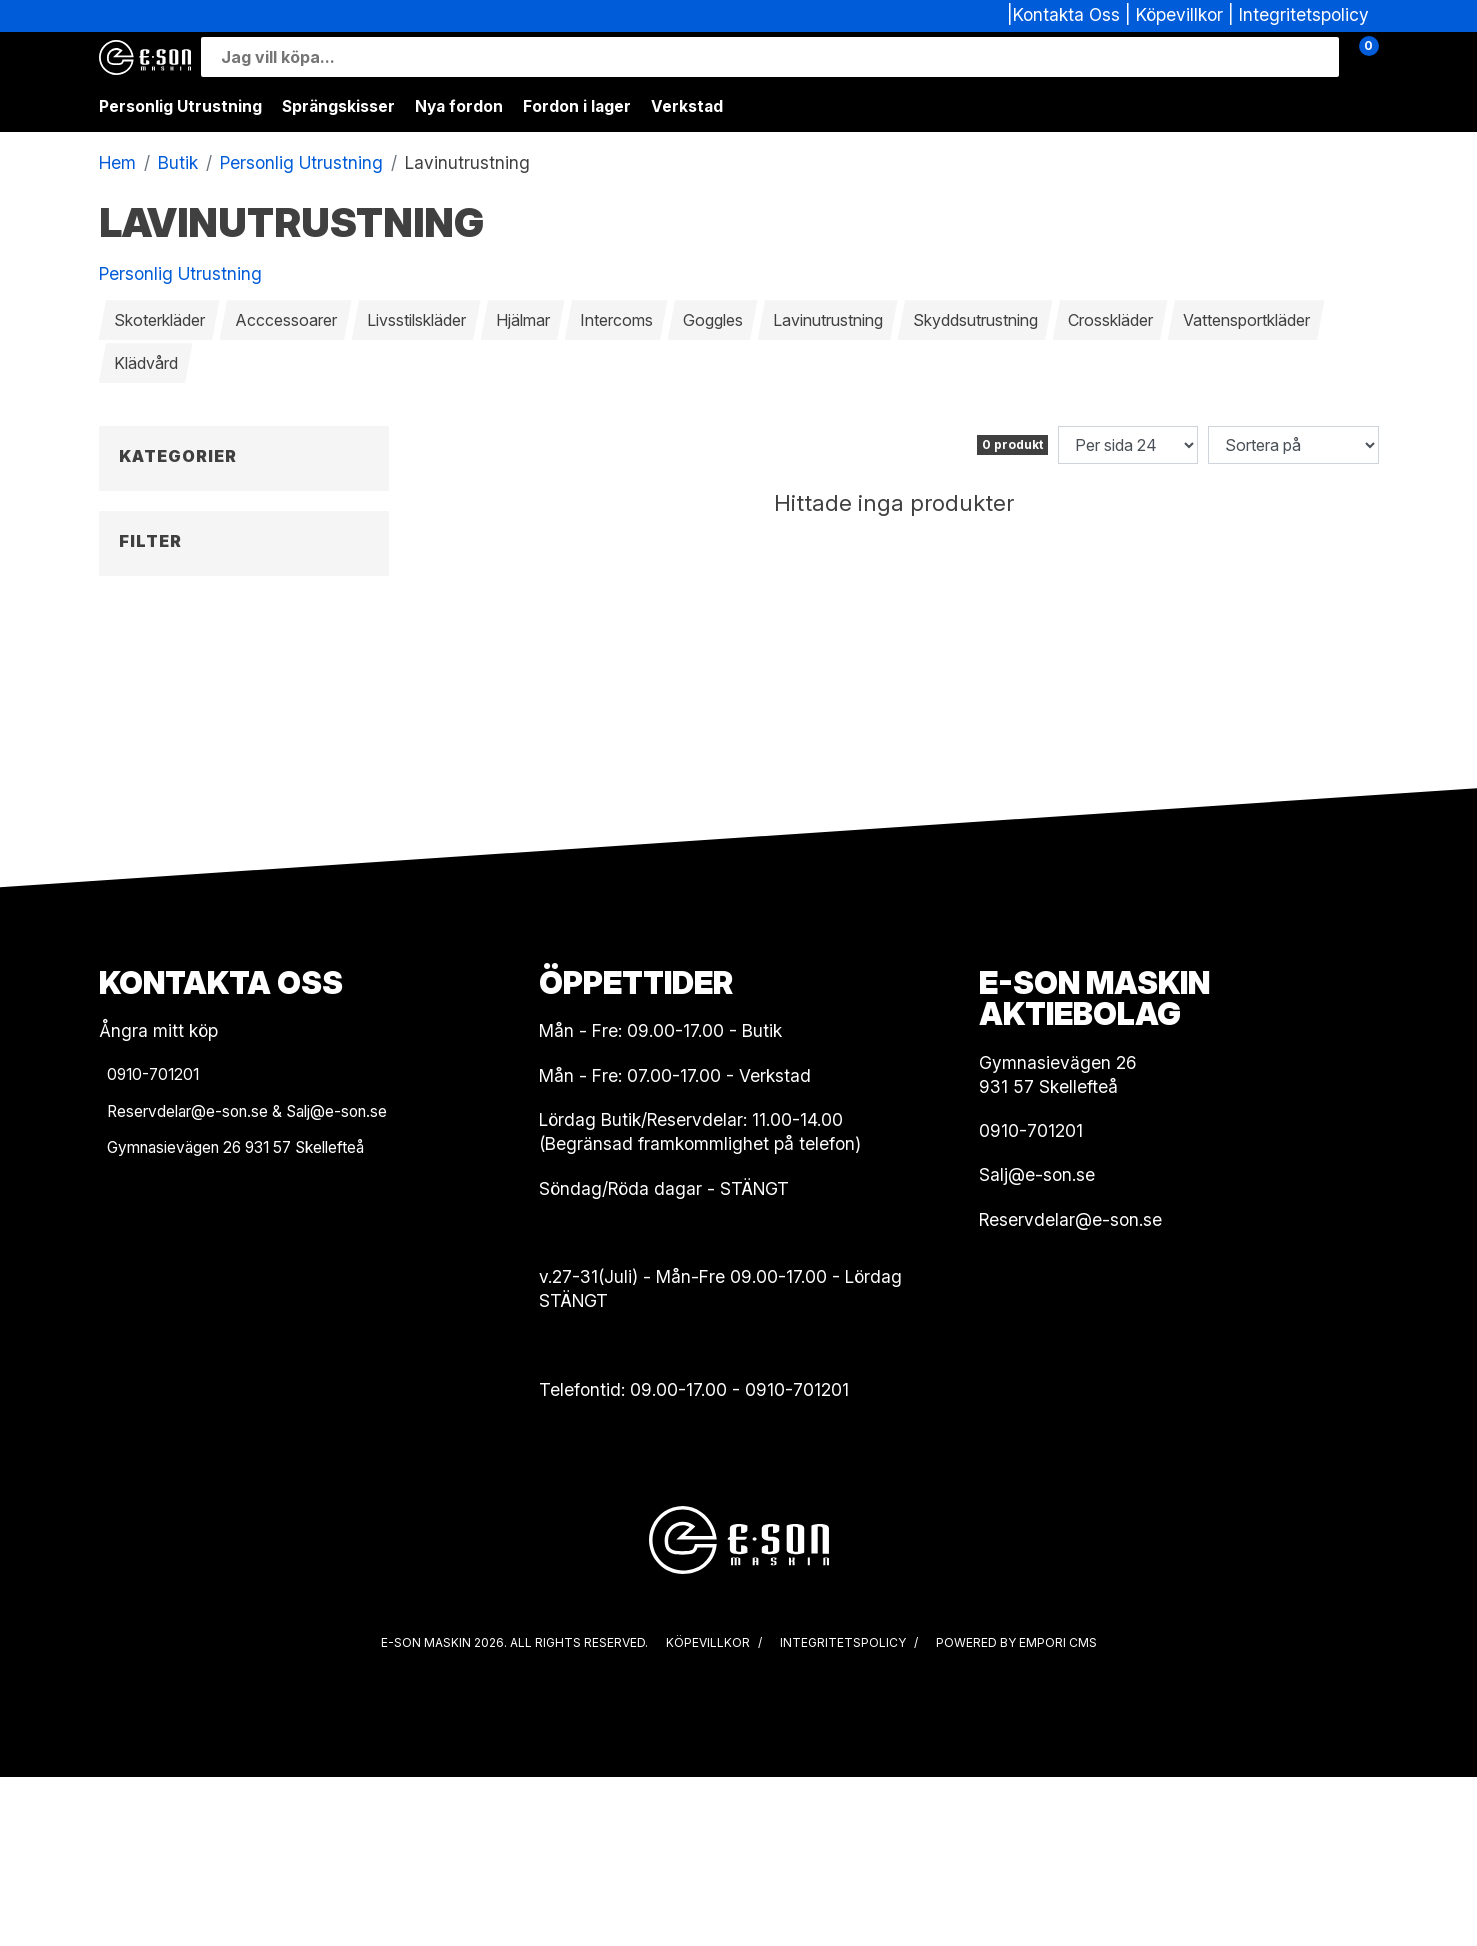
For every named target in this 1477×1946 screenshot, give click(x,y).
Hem (117, 162)
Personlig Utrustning (180, 106)
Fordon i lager (577, 106)
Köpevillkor (1179, 14)
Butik (178, 162)
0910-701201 (797, 1558)
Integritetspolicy (1304, 14)
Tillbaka (146, 489)
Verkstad (687, 106)
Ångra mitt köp (158, 1199)
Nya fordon (459, 106)
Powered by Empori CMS (1016, 1811)
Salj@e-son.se (1037, 1343)
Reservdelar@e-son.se (1070, 1388)
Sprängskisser (338, 106)
